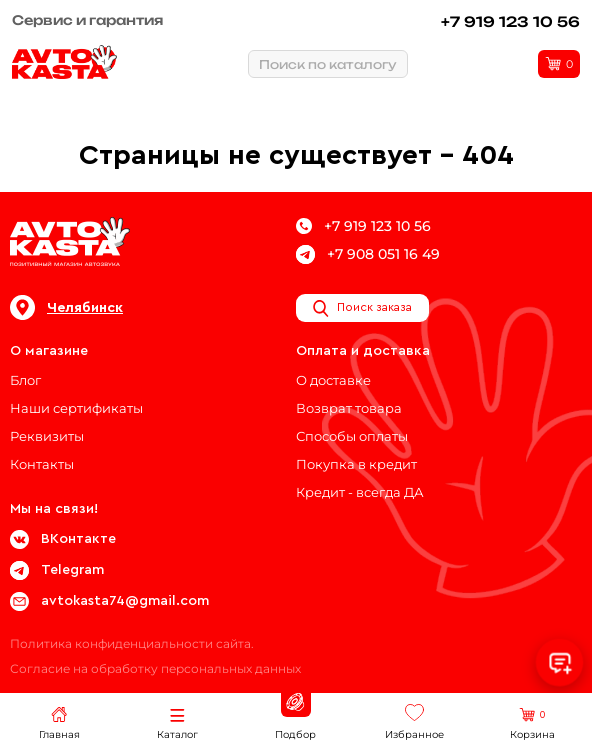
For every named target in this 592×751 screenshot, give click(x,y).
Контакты (42, 464)
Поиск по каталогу (328, 64)
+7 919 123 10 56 (510, 21)
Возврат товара (349, 408)
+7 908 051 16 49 (368, 254)
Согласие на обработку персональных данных (155, 668)
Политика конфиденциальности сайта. (132, 643)
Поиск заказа (362, 308)
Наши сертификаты (76, 408)
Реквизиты (47, 436)
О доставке (333, 380)
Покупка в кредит (356, 464)
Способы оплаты (352, 436)
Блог (25, 380)
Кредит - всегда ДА (360, 492)
